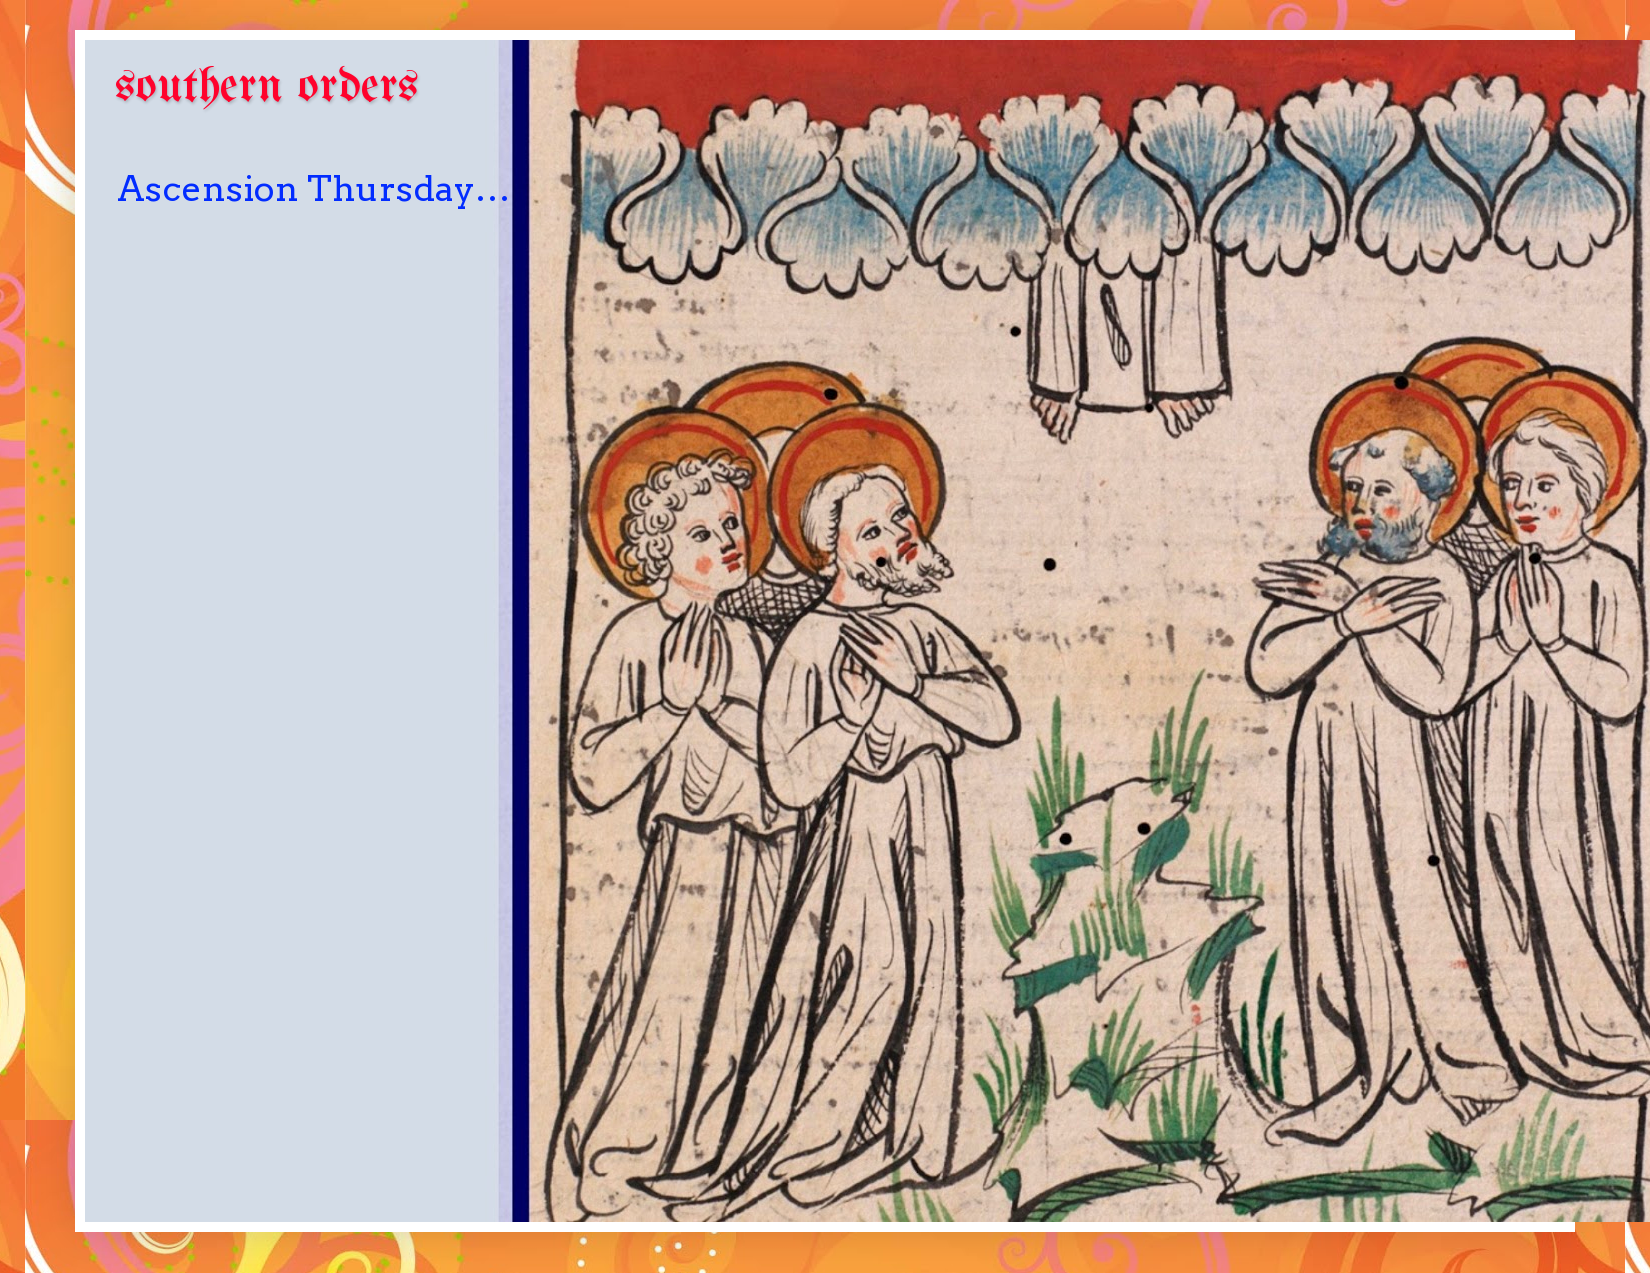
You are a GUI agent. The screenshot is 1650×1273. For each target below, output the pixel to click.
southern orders (267, 88)
